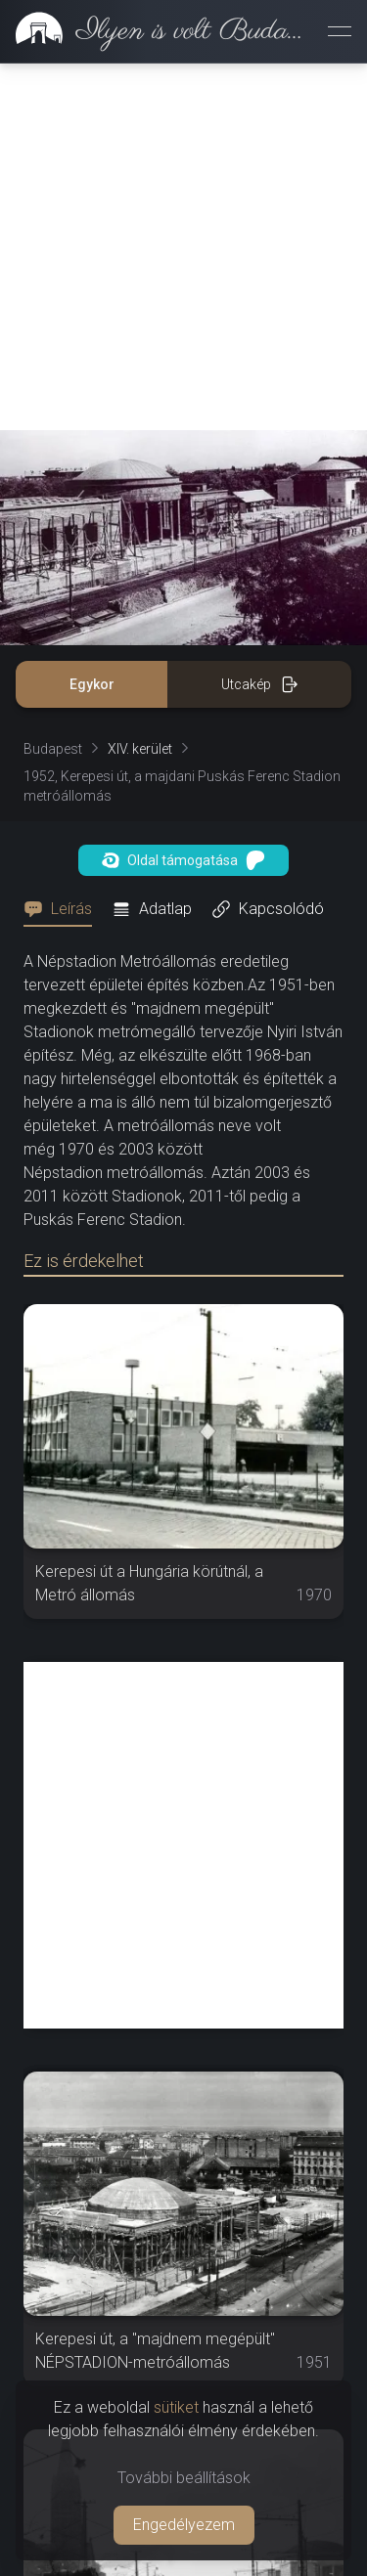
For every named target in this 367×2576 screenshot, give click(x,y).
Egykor (92, 684)
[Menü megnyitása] (339, 31)
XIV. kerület (140, 749)
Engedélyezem (184, 2524)
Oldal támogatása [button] (183, 860)
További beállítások (184, 2477)
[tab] (63, 909)
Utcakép (259, 684)
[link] (156, 31)
